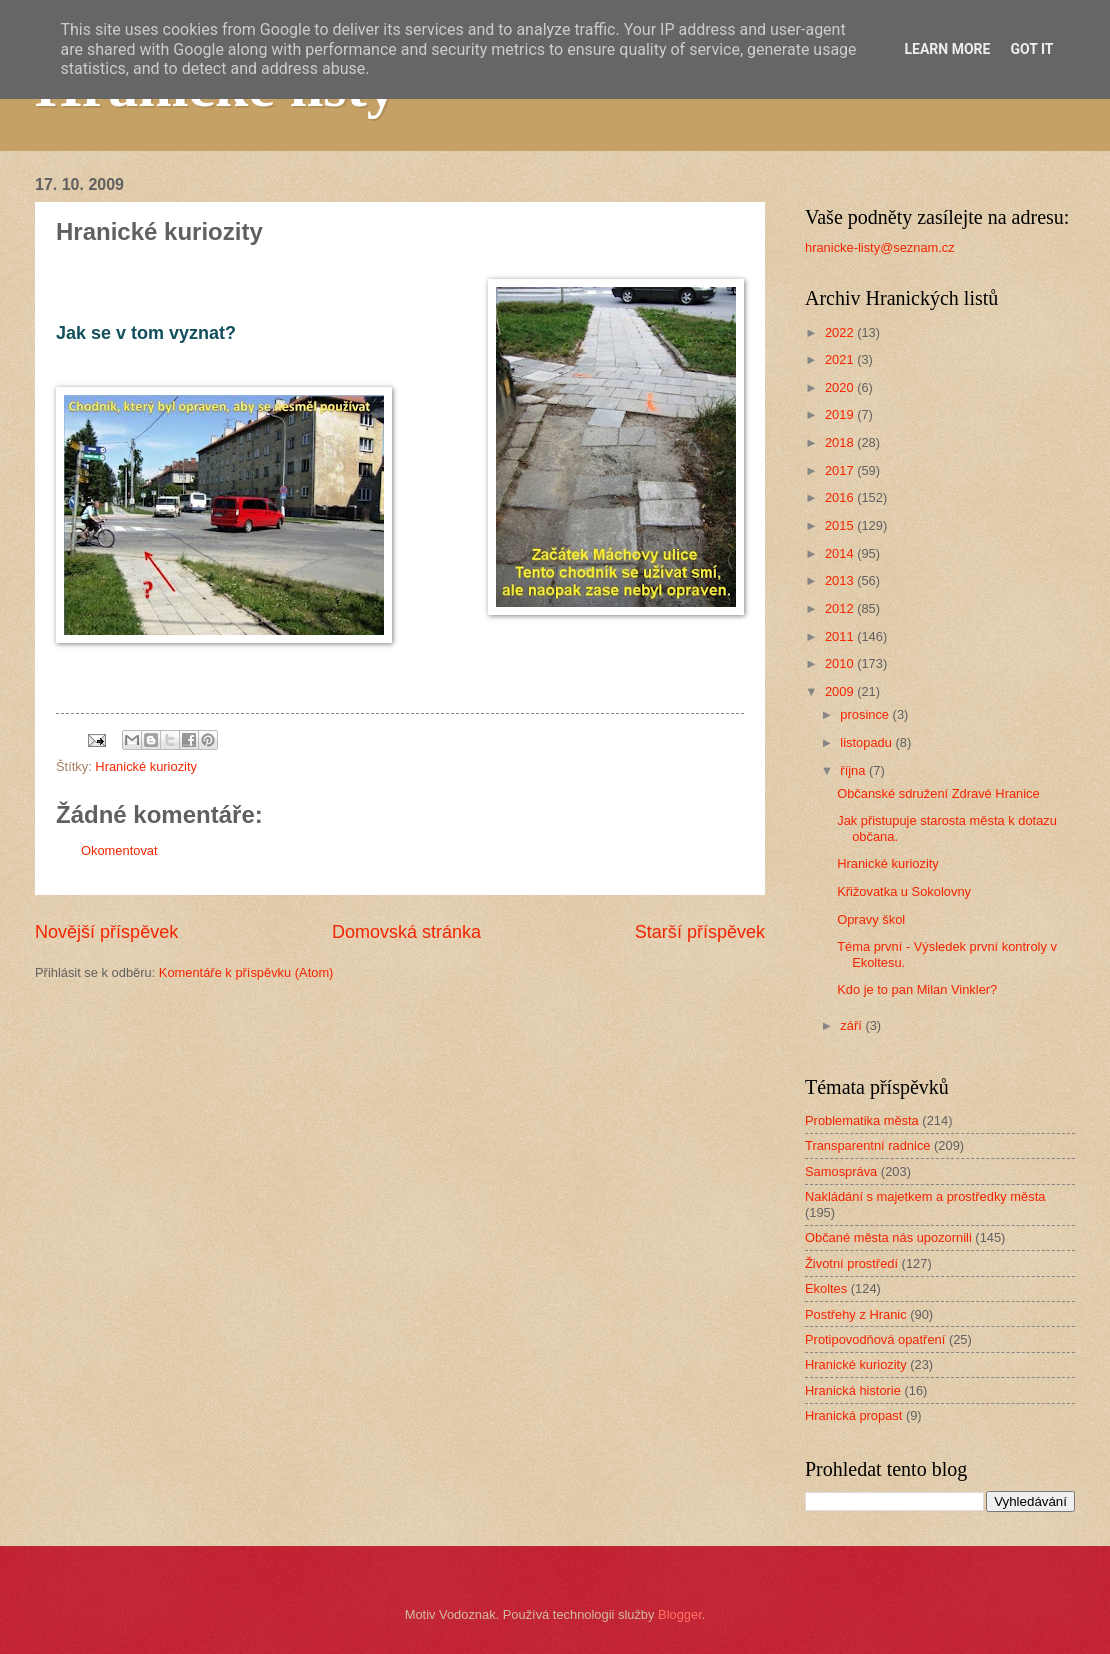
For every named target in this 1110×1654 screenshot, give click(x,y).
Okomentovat (119, 850)
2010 (841, 663)
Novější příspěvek (106, 932)
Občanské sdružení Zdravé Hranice (938, 793)
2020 (841, 387)
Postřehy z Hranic (856, 1314)
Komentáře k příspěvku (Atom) (246, 972)
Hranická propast (853, 1415)
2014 (841, 553)
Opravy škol (871, 919)
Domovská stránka (406, 932)
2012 (841, 608)
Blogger (680, 1614)
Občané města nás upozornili (888, 1237)
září (852, 1025)
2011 (841, 636)
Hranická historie (853, 1390)
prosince (866, 714)
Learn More (947, 49)
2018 (841, 442)
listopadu (867, 742)
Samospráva (841, 1171)
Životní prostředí (851, 1263)
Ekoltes (826, 1288)
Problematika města (862, 1120)
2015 (841, 525)
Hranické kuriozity (146, 766)
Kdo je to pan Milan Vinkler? (917, 989)
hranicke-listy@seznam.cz (880, 247)
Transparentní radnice (867, 1145)
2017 (841, 470)
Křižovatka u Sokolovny (904, 891)
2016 (841, 497)
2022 (841, 332)
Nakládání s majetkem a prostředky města (925, 1196)
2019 (841, 414)
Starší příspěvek (700, 932)
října (854, 770)
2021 (841, 359)
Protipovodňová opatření (875, 1339)
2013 (841, 580)
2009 (841, 691)
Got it (1031, 49)
